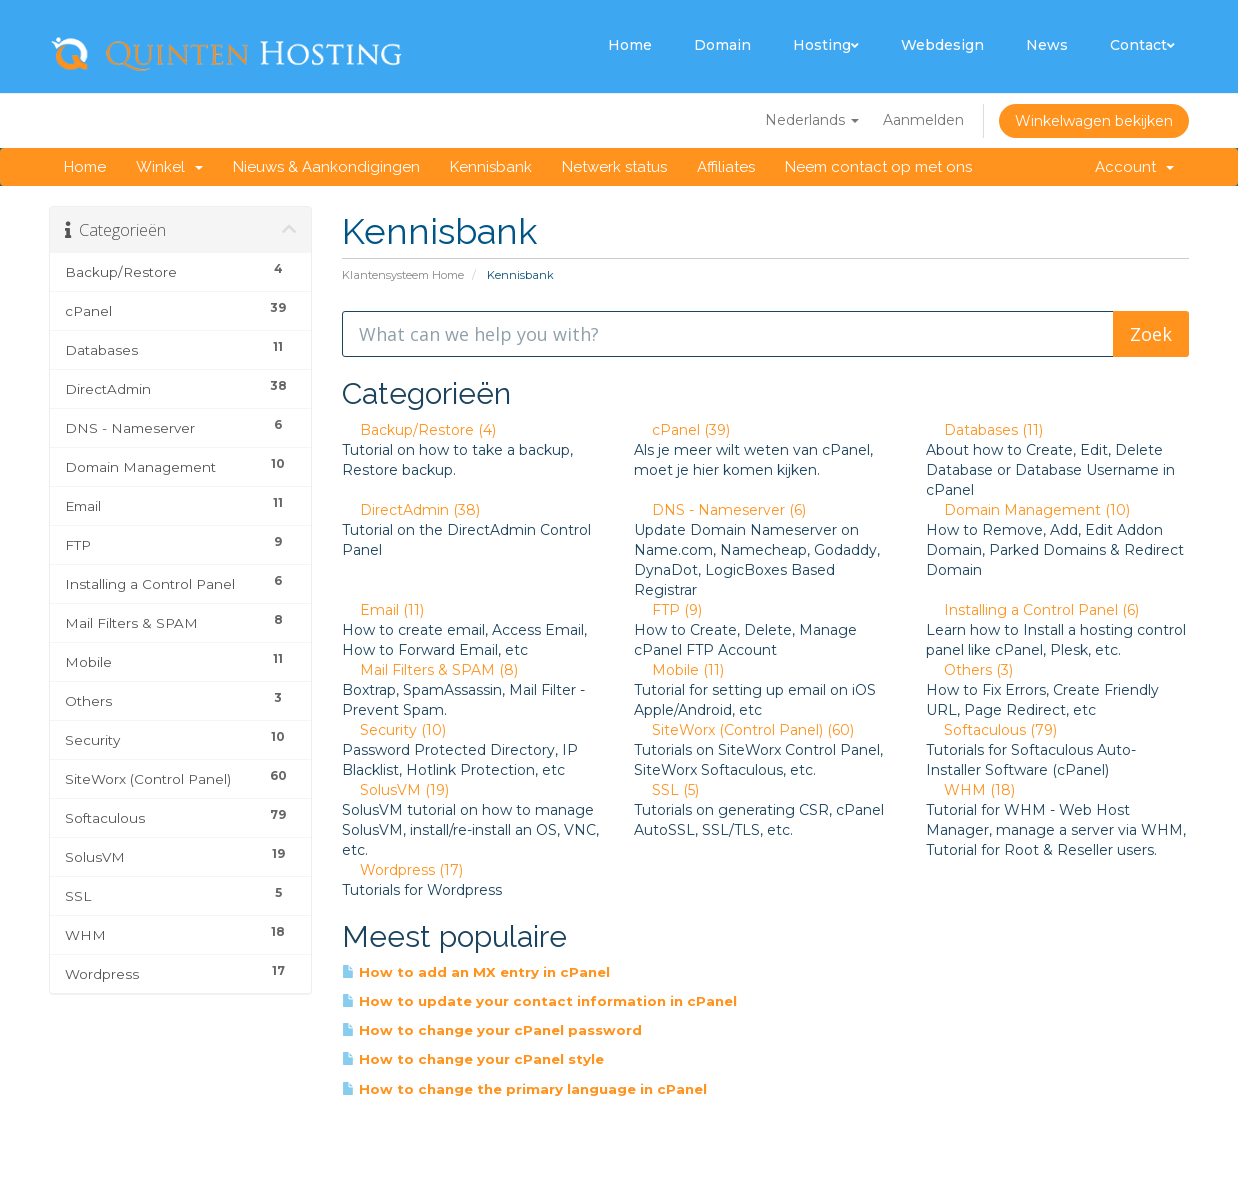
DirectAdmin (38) (411, 510)
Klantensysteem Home (403, 275)
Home (630, 45)
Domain (722, 45)
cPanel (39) (682, 430)
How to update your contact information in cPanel (539, 1001)
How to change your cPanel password (492, 1030)
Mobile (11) (679, 670)
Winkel (169, 167)
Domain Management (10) (1028, 510)
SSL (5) (666, 790)
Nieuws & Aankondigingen (326, 167)
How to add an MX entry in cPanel (476, 972)
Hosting (826, 45)
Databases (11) (984, 430)
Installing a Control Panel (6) (1032, 610)
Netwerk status (614, 167)
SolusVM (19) (395, 790)
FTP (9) (668, 610)
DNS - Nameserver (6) (720, 510)
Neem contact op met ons (878, 167)
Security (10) (394, 730)
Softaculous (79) (991, 730)
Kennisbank (491, 167)
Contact (1142, 45)
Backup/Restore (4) (419, 430)
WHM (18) (970, 790)
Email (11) (383, 610)
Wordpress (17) (402, 870)
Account (1134, 167)
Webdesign (942, 45)
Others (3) (969, 670)
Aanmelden (923, 120)
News (1047, 45)
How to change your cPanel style (473, 1059)
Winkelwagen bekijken (1094, 121)
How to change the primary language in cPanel (524, 1089)
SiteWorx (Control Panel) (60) (744, 730)
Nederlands (812, 120)
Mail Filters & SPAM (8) (430, 670)
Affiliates (726, 167)
